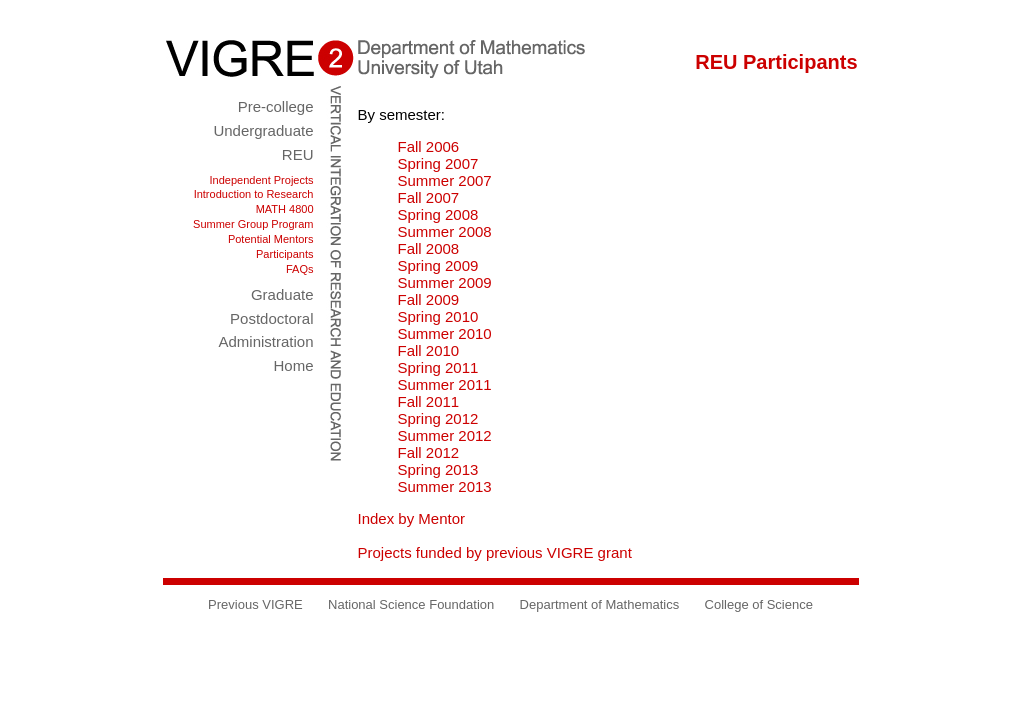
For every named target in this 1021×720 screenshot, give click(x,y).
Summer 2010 (445, 333)
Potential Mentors (271, 239)
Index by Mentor (412, 518)
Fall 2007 (429, 197)
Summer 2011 (445, 384)
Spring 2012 (438, 418)
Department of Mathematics (600, 604)
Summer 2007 (445, 180)
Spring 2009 (438, 265)
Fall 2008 (429, 248)
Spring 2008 (438, 214)
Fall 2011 (429, 401)
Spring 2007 (438, 163)
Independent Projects (262, 180)
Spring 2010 (438, 316)
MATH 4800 (285, 209)
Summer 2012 (445, 435)
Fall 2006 (429, 146)
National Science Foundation (411, 604)
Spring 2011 (438, 367)
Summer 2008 (445, 231)
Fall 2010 (429, 350)
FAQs (300, 269)
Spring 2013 (438, 469)
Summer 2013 (445, 486)
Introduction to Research (254, 194)
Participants (284, 254)
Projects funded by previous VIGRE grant (495, 552)
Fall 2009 (429, 299)
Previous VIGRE (255, 604)
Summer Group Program (253, 224)
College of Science (759, 604)
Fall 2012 (429, 452)
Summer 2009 (445, 282)
